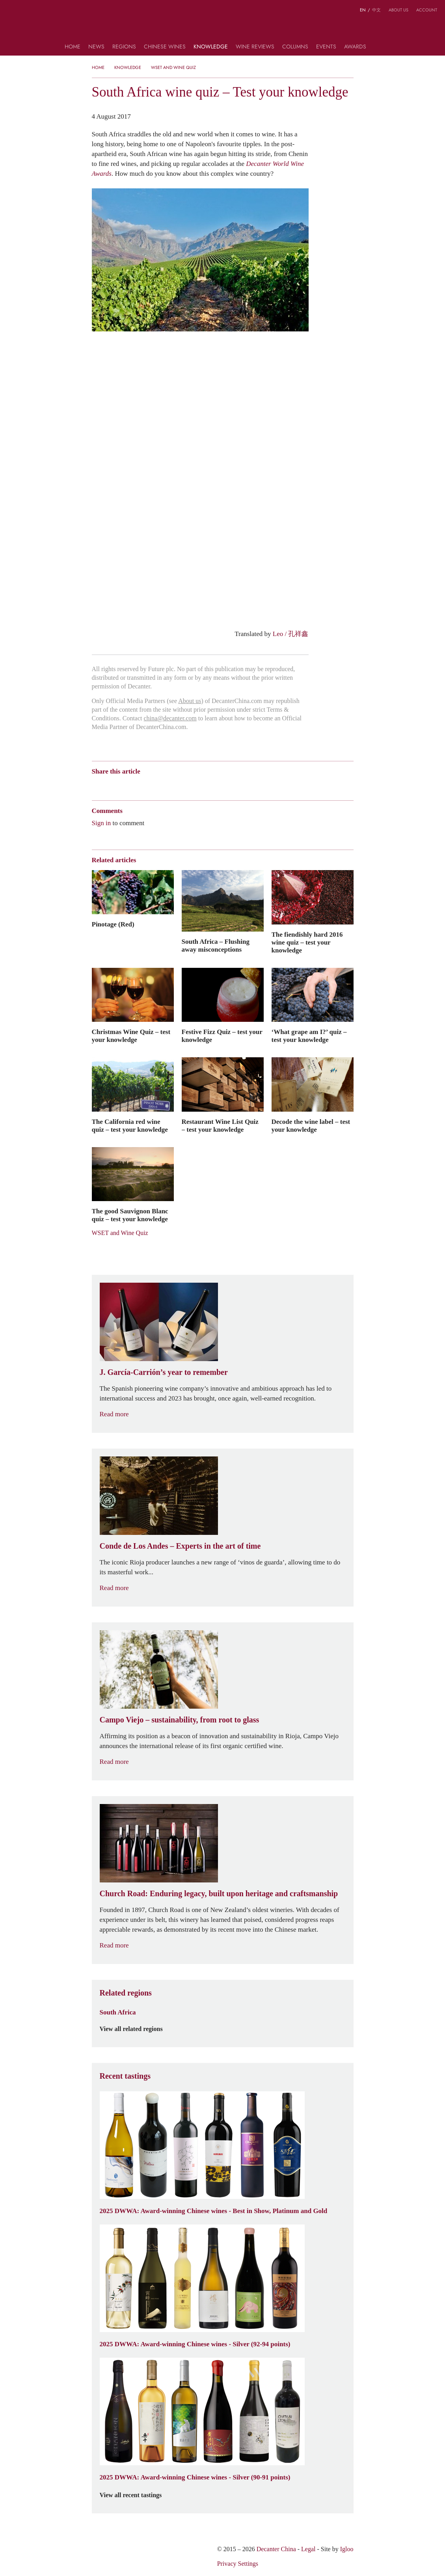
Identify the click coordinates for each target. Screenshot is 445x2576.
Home (72, 47)
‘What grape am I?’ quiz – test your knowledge (309, 1035)
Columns (295, 47)
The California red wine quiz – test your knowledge (130, 1125)
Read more (119, 1414)
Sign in (101, 822)
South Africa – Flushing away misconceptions (215, 945)
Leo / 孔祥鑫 (291, 633)
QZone (141, 785)
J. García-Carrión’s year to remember (164, 1372)
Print (199, 785)
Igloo (347, 2549)
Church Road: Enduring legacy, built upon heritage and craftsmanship (219, 1893)
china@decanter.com (170, 718)
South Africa (118, 2012)
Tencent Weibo (126, 785)
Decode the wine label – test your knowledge (311, 1125)
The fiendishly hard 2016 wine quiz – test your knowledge (307, 942)
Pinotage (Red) (113, 924)
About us (398, 10)
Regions (124, 47)
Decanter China (222, 27)
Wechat (110, 785)
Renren (156, 785)
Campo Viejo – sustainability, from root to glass (179, 1720)
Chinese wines (165, 47)
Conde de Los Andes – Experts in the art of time (180, 1546)
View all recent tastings (135, 2495)
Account (426, 10)
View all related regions (136, 2029)
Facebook (186, 785)
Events (326, 47)
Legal (308, 2549)
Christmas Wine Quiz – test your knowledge (131, 1035)
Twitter (172, 785)
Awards (355, 47)
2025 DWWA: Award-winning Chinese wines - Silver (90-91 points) (195, 2477)
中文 (376, 10)
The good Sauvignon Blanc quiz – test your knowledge (130, 1215)
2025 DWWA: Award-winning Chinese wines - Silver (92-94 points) (195, 2344)
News (96, 47)
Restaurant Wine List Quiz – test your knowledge (220, 1125)
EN (363, 10)
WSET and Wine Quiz (173, 67)
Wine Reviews (255, 47)
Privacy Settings (237, 2563)
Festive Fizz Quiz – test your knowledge (222, 1035)
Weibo (95, 785)
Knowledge (211, 47)
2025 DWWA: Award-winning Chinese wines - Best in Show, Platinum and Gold (214, 2210)
